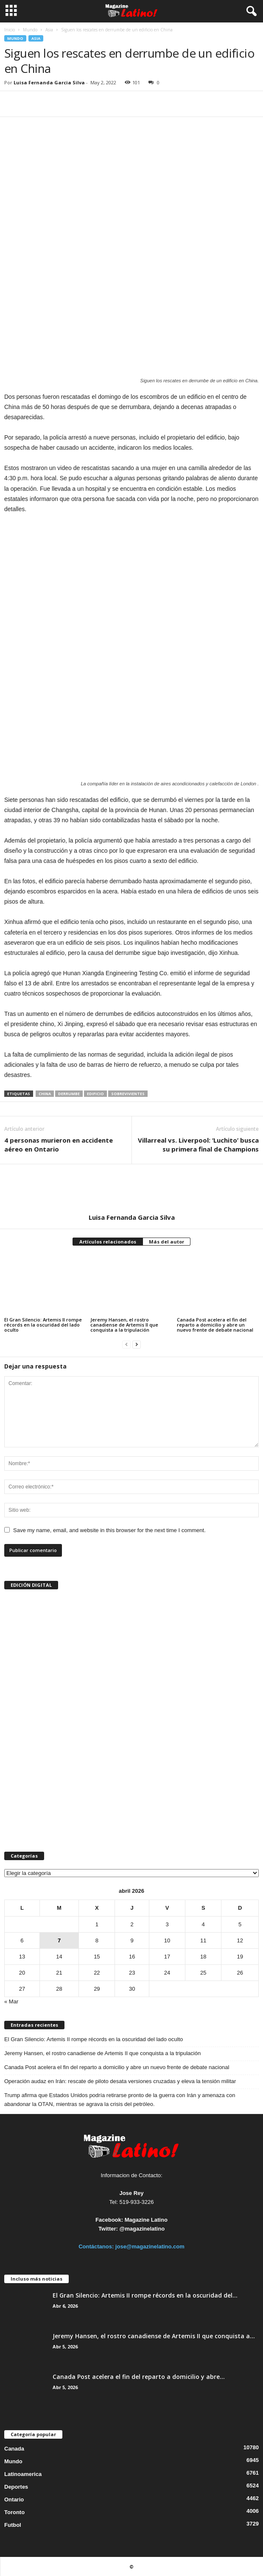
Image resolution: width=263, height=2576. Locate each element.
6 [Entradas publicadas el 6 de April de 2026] (21, 1940)
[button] (250, 11)
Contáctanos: (96, 2246)
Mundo (30, 30)
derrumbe (69, 1093)
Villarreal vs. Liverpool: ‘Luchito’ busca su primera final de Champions (198, 1144)
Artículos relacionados (107, 1241)
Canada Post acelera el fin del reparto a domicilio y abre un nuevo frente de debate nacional (215, 1324)
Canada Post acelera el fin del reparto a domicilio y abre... (139, 2377)
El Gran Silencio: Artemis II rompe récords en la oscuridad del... (145, 2295)
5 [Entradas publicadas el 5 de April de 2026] (239, 1924)
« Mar (11, 2001)
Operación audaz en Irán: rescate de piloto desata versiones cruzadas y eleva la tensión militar (120, 2081)
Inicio (9, 30)
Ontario (14, 2499)
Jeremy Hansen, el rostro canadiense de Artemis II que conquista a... (154, 2336)
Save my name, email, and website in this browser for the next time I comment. (109, 1530)
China (45, 1093)
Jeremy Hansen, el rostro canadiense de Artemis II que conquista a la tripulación (124, 1324)
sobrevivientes (128, 1093)
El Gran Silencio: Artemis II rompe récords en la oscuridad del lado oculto (43, 1324)
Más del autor (166, 1241)
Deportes (16, 2487)
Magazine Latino (146, 2220)
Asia (49, 30)
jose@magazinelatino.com (150, 2246)
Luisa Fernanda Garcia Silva (49, 82)
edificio (95, 1093)
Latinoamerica (23, 2474)
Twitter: (108, 2228)
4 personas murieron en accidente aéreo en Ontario (58, 1144)
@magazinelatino (142, 2228)
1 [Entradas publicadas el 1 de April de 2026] (96, 1924)
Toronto (14, 2512)
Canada (14, 2448)
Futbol (12, 2525)
